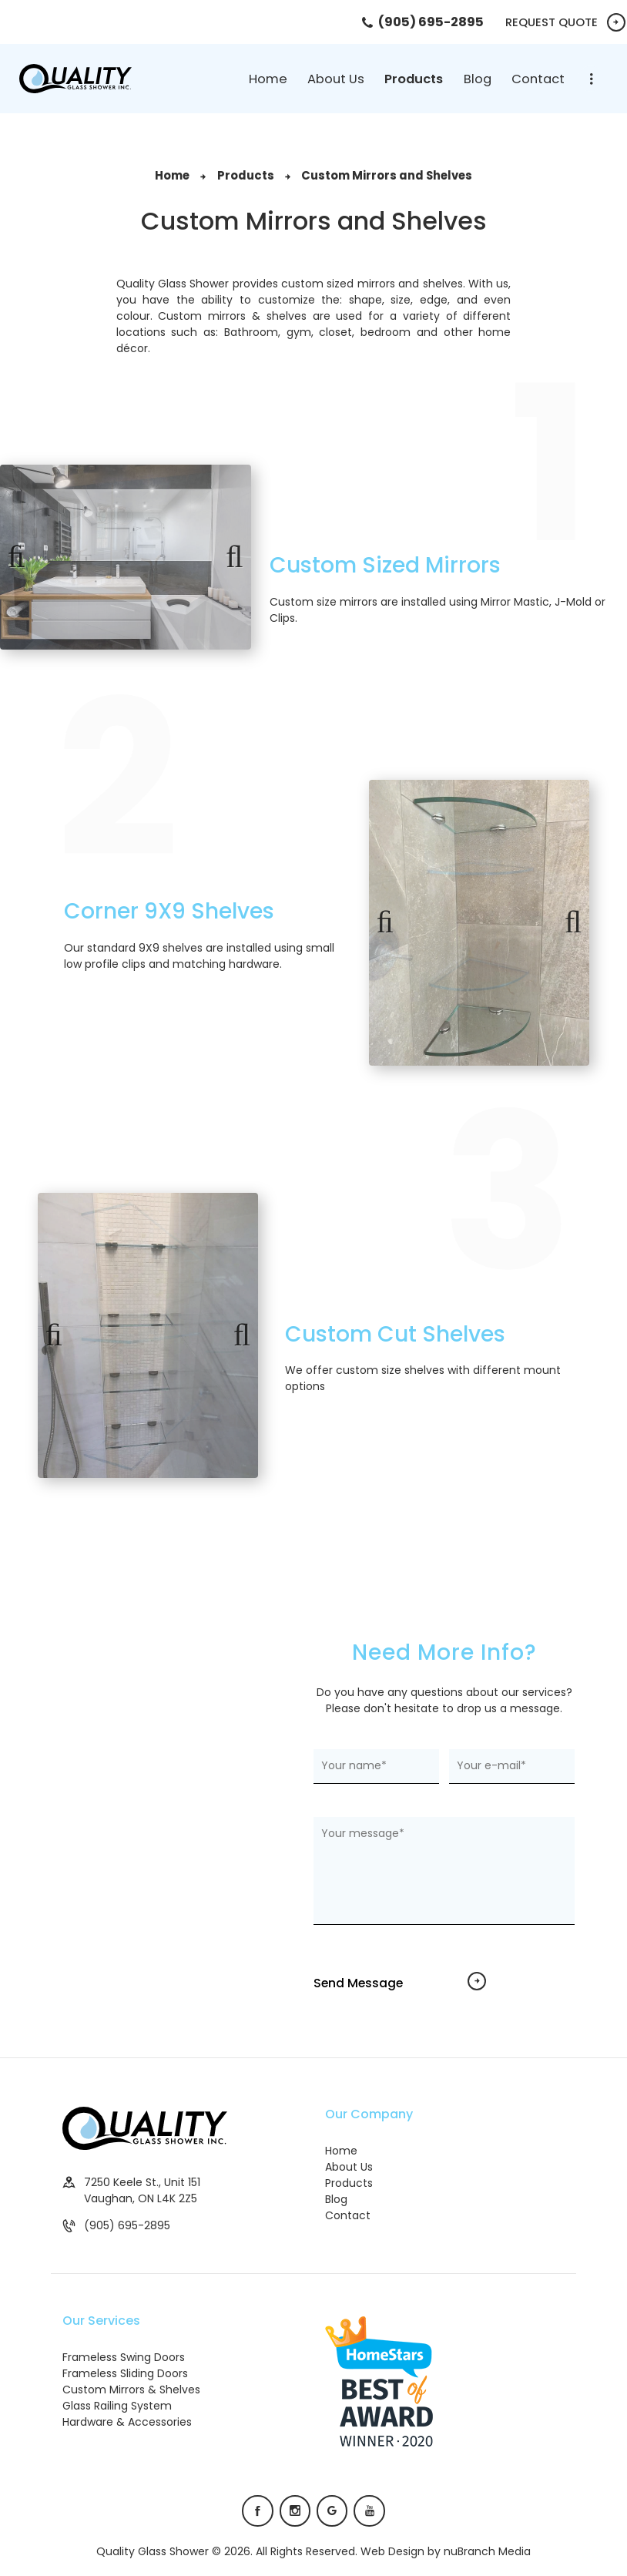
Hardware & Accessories (127, 2422)
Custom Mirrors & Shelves (131, 2389)
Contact (347, 2215)
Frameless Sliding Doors (125, 2373)
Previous (23, 557)
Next (228, 557)
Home (172, 175)
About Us (349, 2167)
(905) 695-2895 (127, 2225)
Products (245, 175)
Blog (336, 2199)
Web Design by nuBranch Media (445, 2551)
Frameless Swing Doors (123, 2357)
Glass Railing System (117, 2405)
